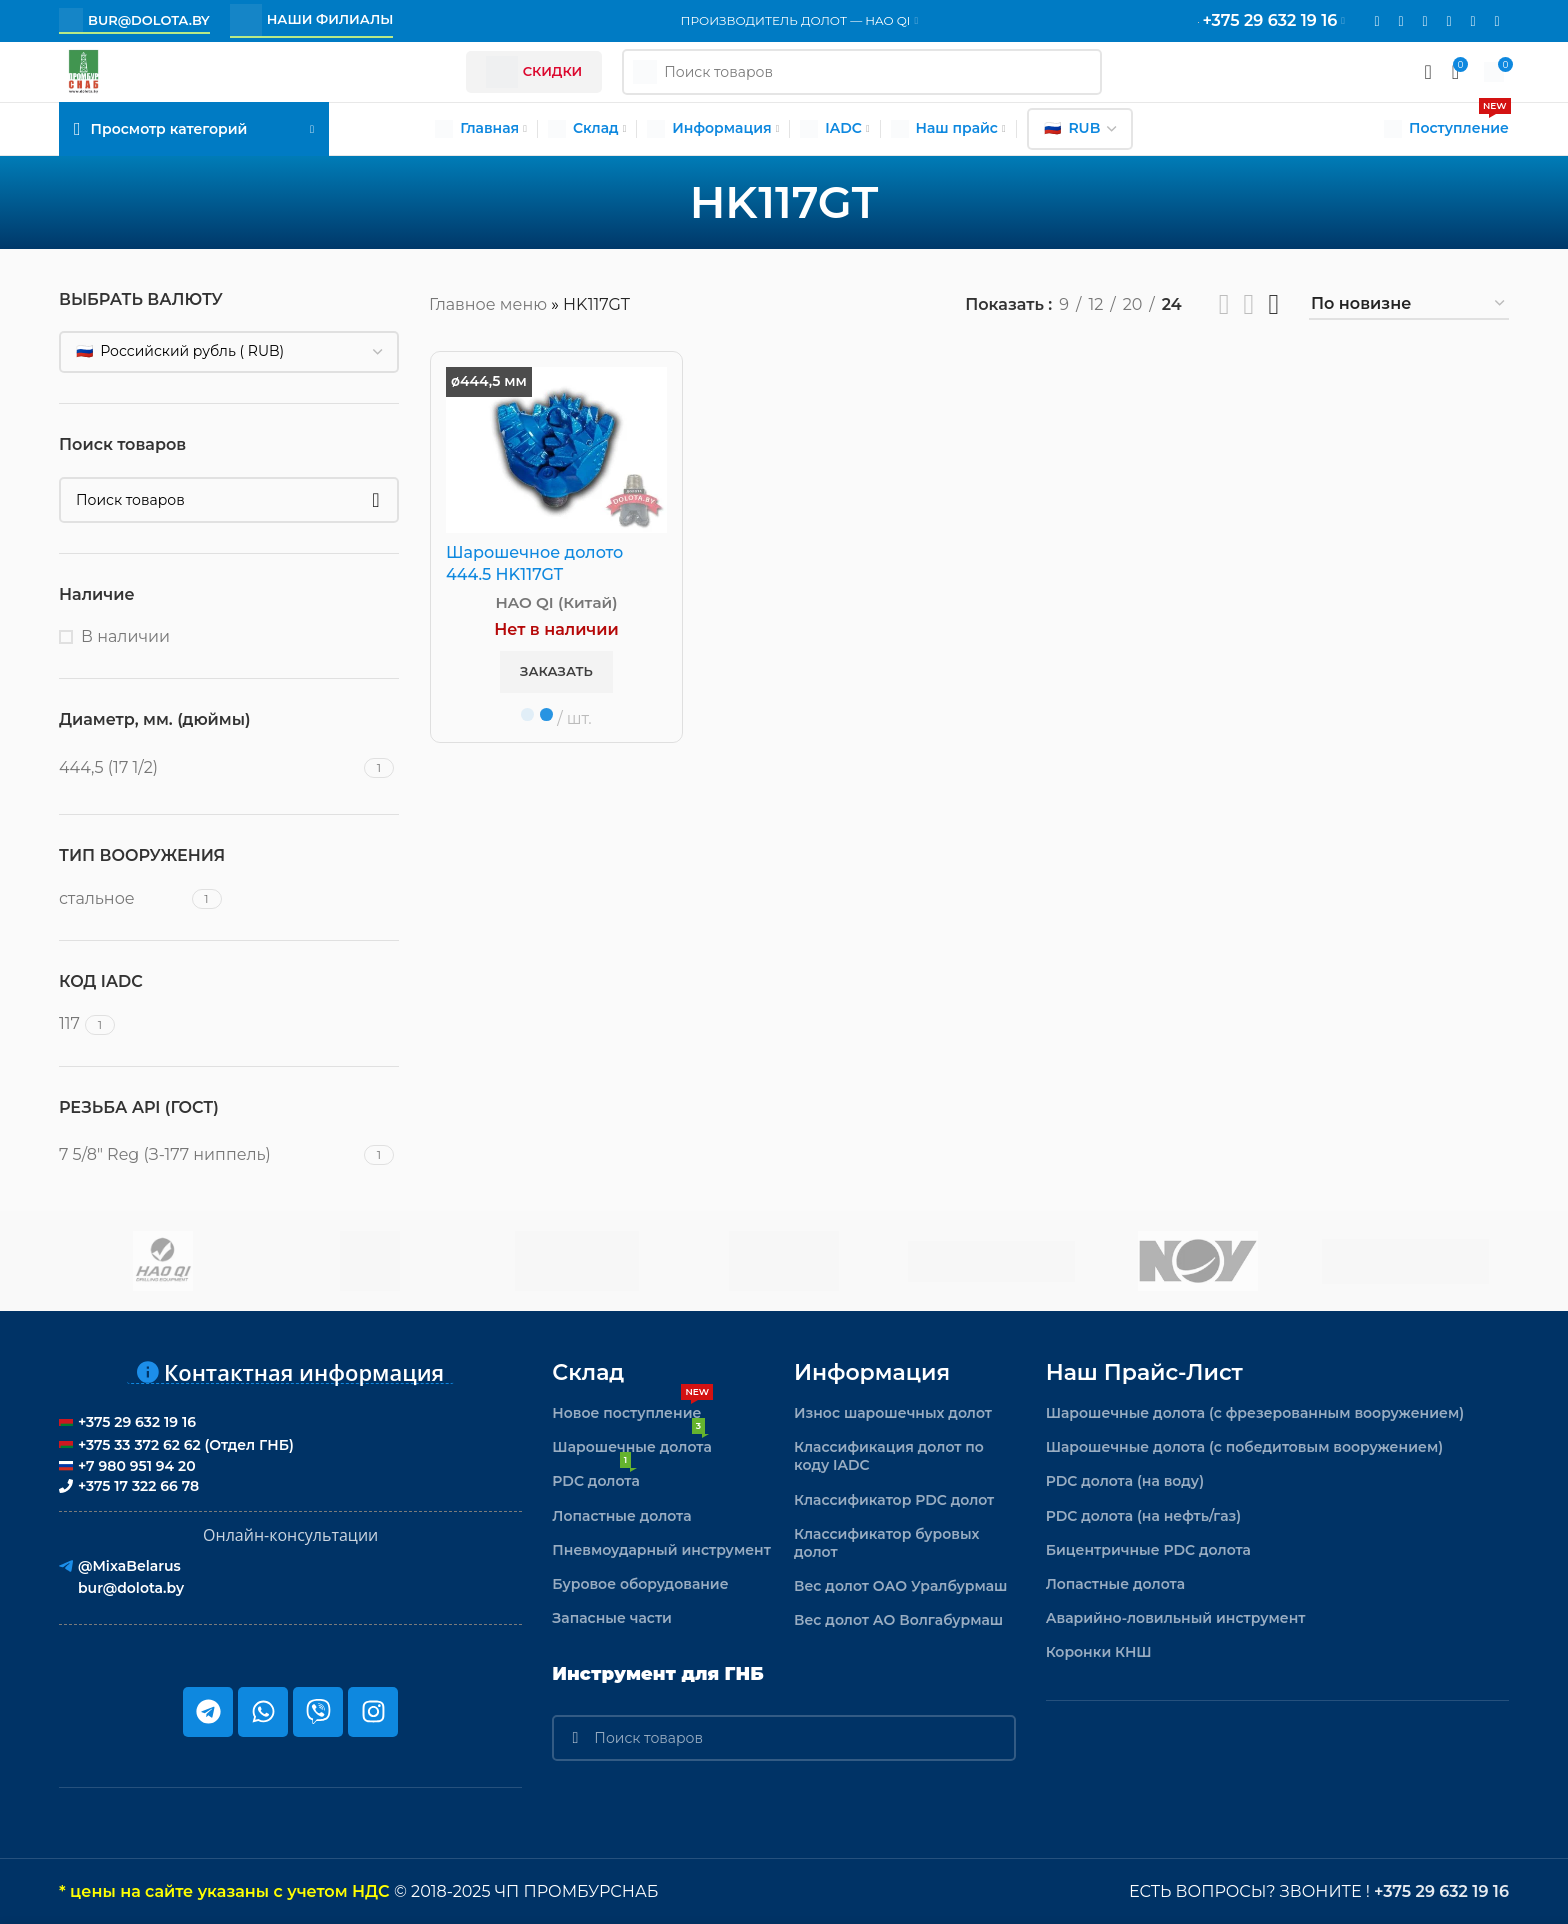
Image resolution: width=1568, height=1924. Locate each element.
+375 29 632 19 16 (1441, 1891)
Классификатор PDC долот (894, 1500)
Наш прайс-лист (1144, 1372)
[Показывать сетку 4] (1273, 304)
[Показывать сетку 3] (1249, 304)
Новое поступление (632, 1409)
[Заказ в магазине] (1409, 304)
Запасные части (612, 1618)
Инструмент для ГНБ (657, 1674)
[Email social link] (1377, 21)
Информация (872, 1372)
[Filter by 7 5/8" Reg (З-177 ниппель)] (209, 1155)
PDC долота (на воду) (1125, 1481)
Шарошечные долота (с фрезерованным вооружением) (1255, 1413)
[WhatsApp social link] (1425, 21)
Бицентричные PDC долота (1148, 1550)
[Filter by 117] (69, 1024)
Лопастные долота (621, 1516)
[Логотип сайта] (83, 70)
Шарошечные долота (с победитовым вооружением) (1244, 1447)
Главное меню (488, 304)
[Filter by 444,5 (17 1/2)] (209, 768)
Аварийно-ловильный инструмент (1176, 1618)
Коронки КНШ (1099, 1652)
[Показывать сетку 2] (1224, 304)
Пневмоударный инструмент (661, 1550)
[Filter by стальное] (123, 899)
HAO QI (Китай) (557, 602)
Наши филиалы (312, 20)
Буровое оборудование (640, 1584)
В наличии (125, 636)
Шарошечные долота (631, 1443)
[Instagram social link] (1401, 21)
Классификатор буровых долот (887, 1543)
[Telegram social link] (1473, 21)
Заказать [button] (556, 671)
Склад (588, 1372)
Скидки (534, 72)
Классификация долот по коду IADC (889, 1456)
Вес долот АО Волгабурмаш (898, 1620)
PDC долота (595, 1477)
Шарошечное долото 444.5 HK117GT (534, 563)
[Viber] (1497, 21)
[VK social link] (1449, 21)
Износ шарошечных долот (893, 1413)
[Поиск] (229, 500)
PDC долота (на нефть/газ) (1144, 1516)
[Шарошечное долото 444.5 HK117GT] (556, 450)
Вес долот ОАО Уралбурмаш (901, 1586)
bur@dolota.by (134, 20)
